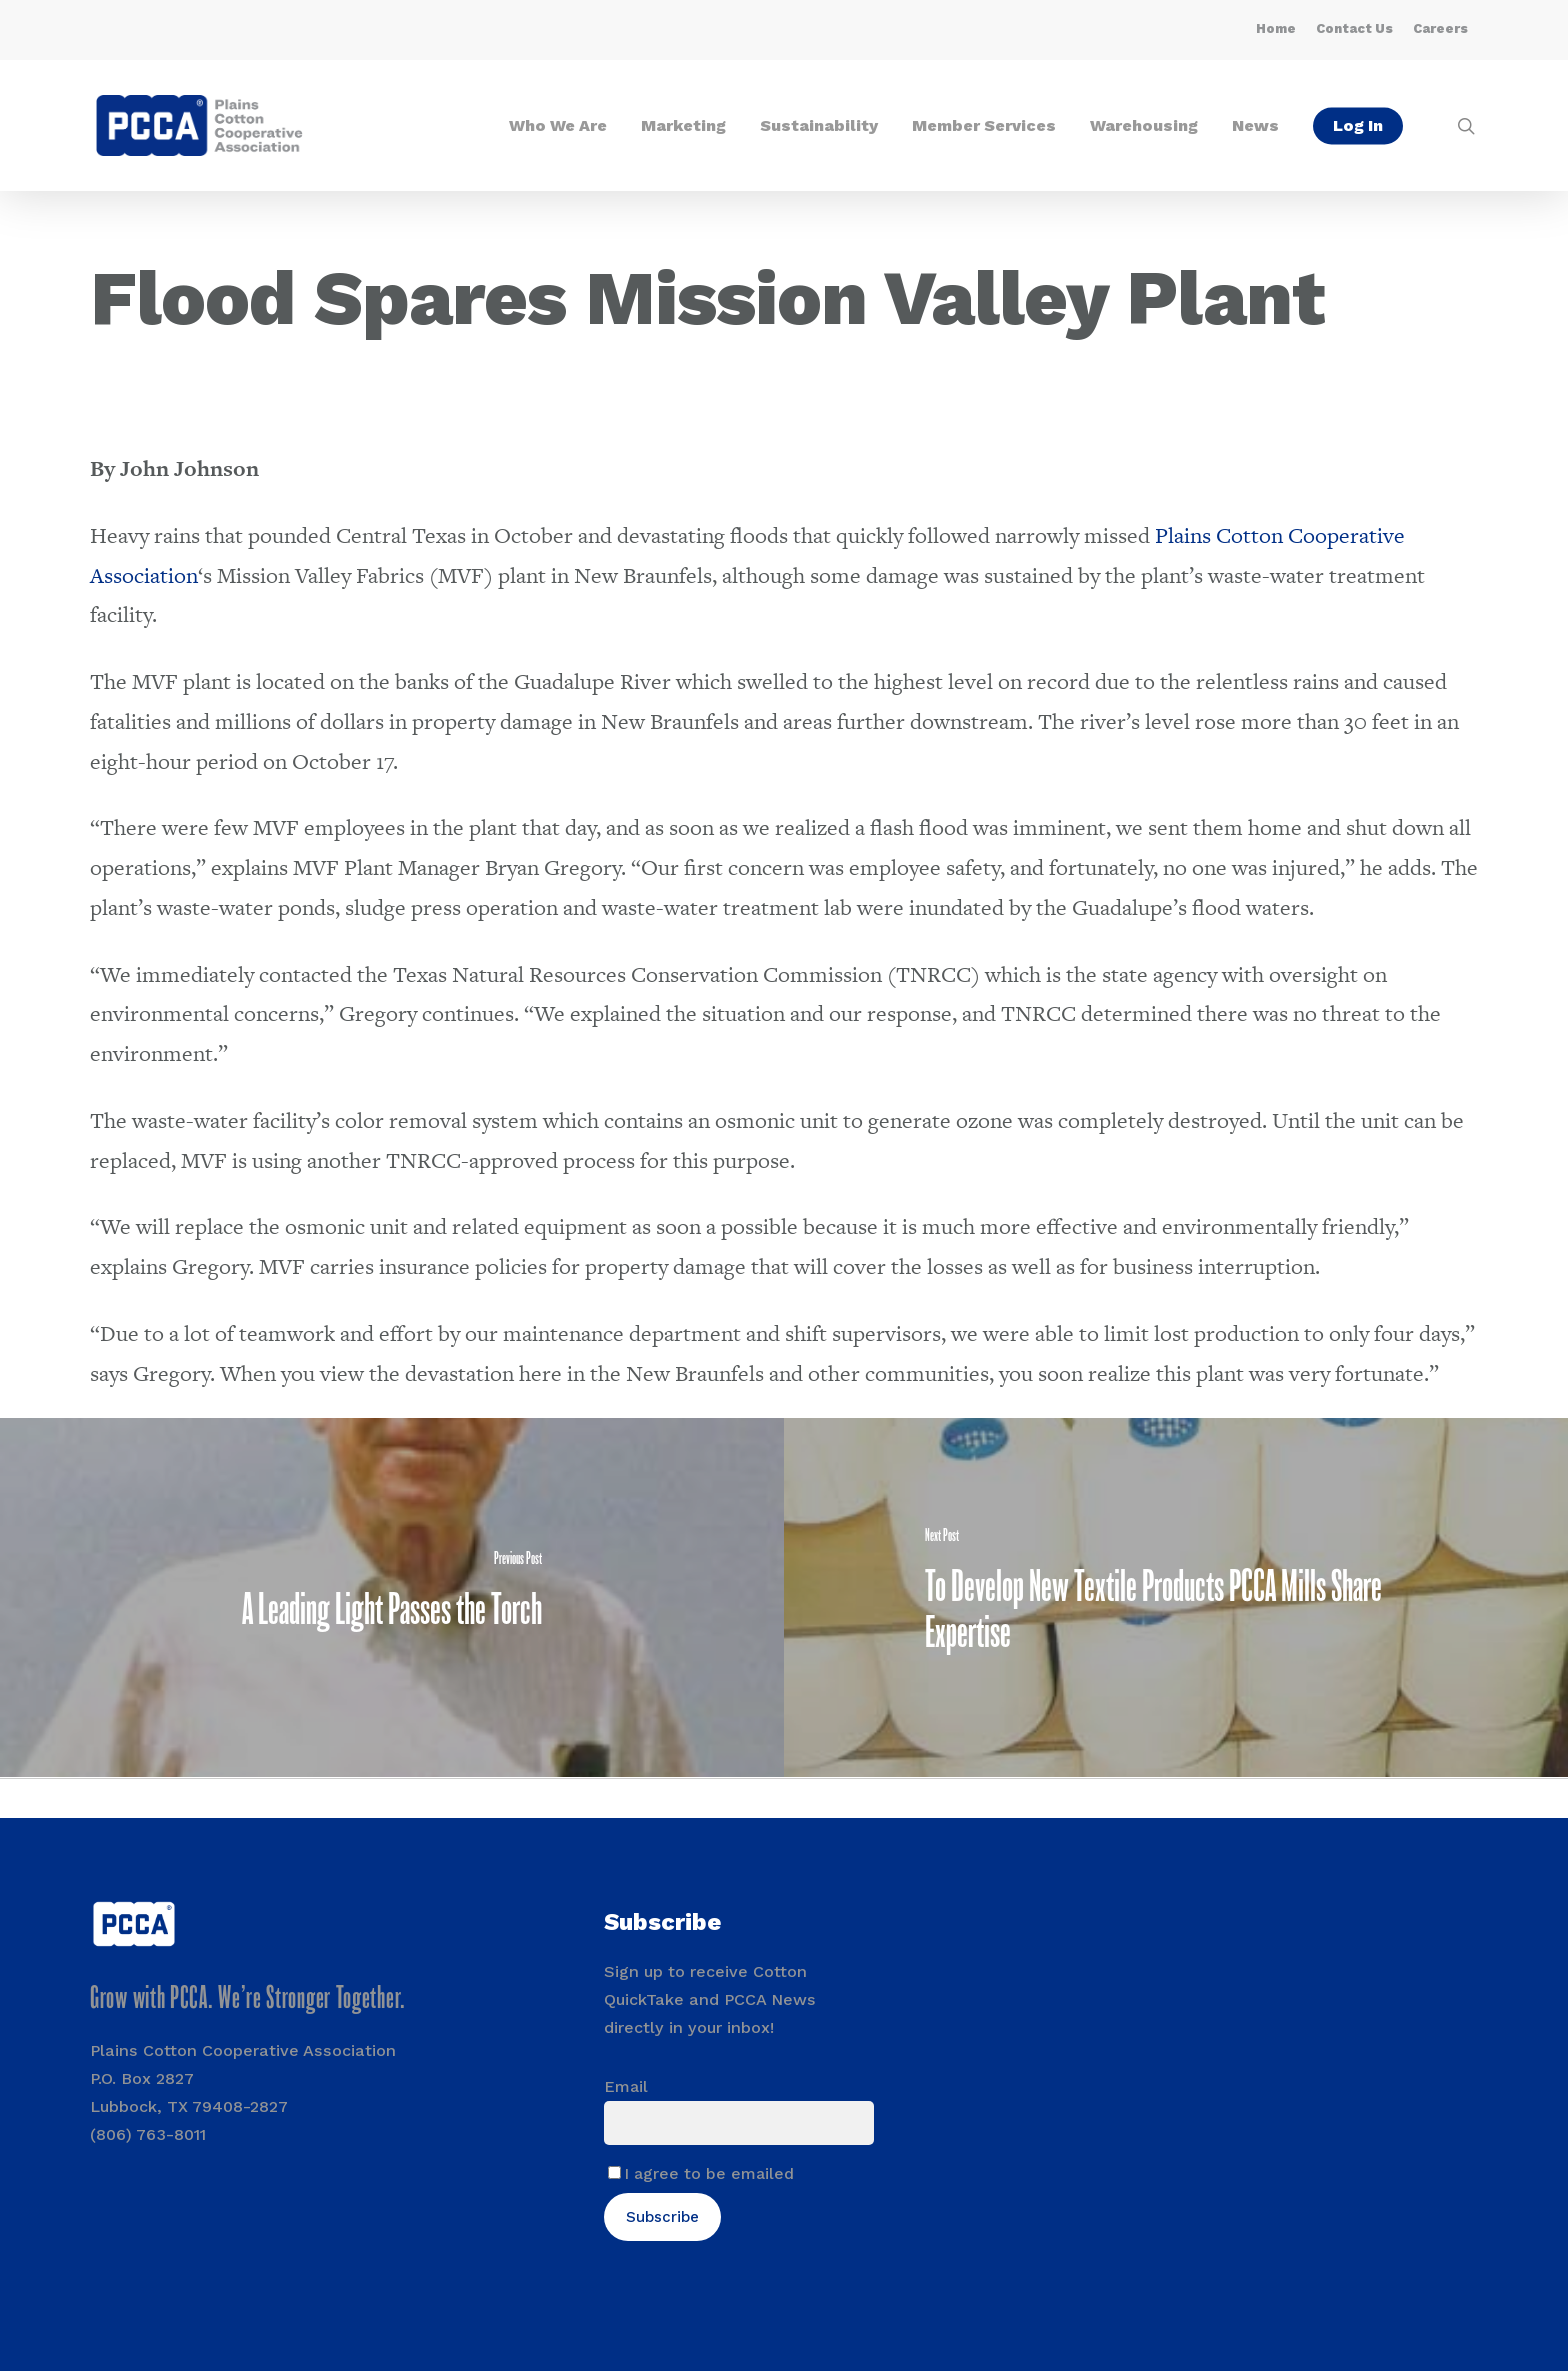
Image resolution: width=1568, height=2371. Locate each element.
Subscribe (662, 2217)
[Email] (739, 2123)
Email (626, 2086)
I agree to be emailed (709, 2173)
